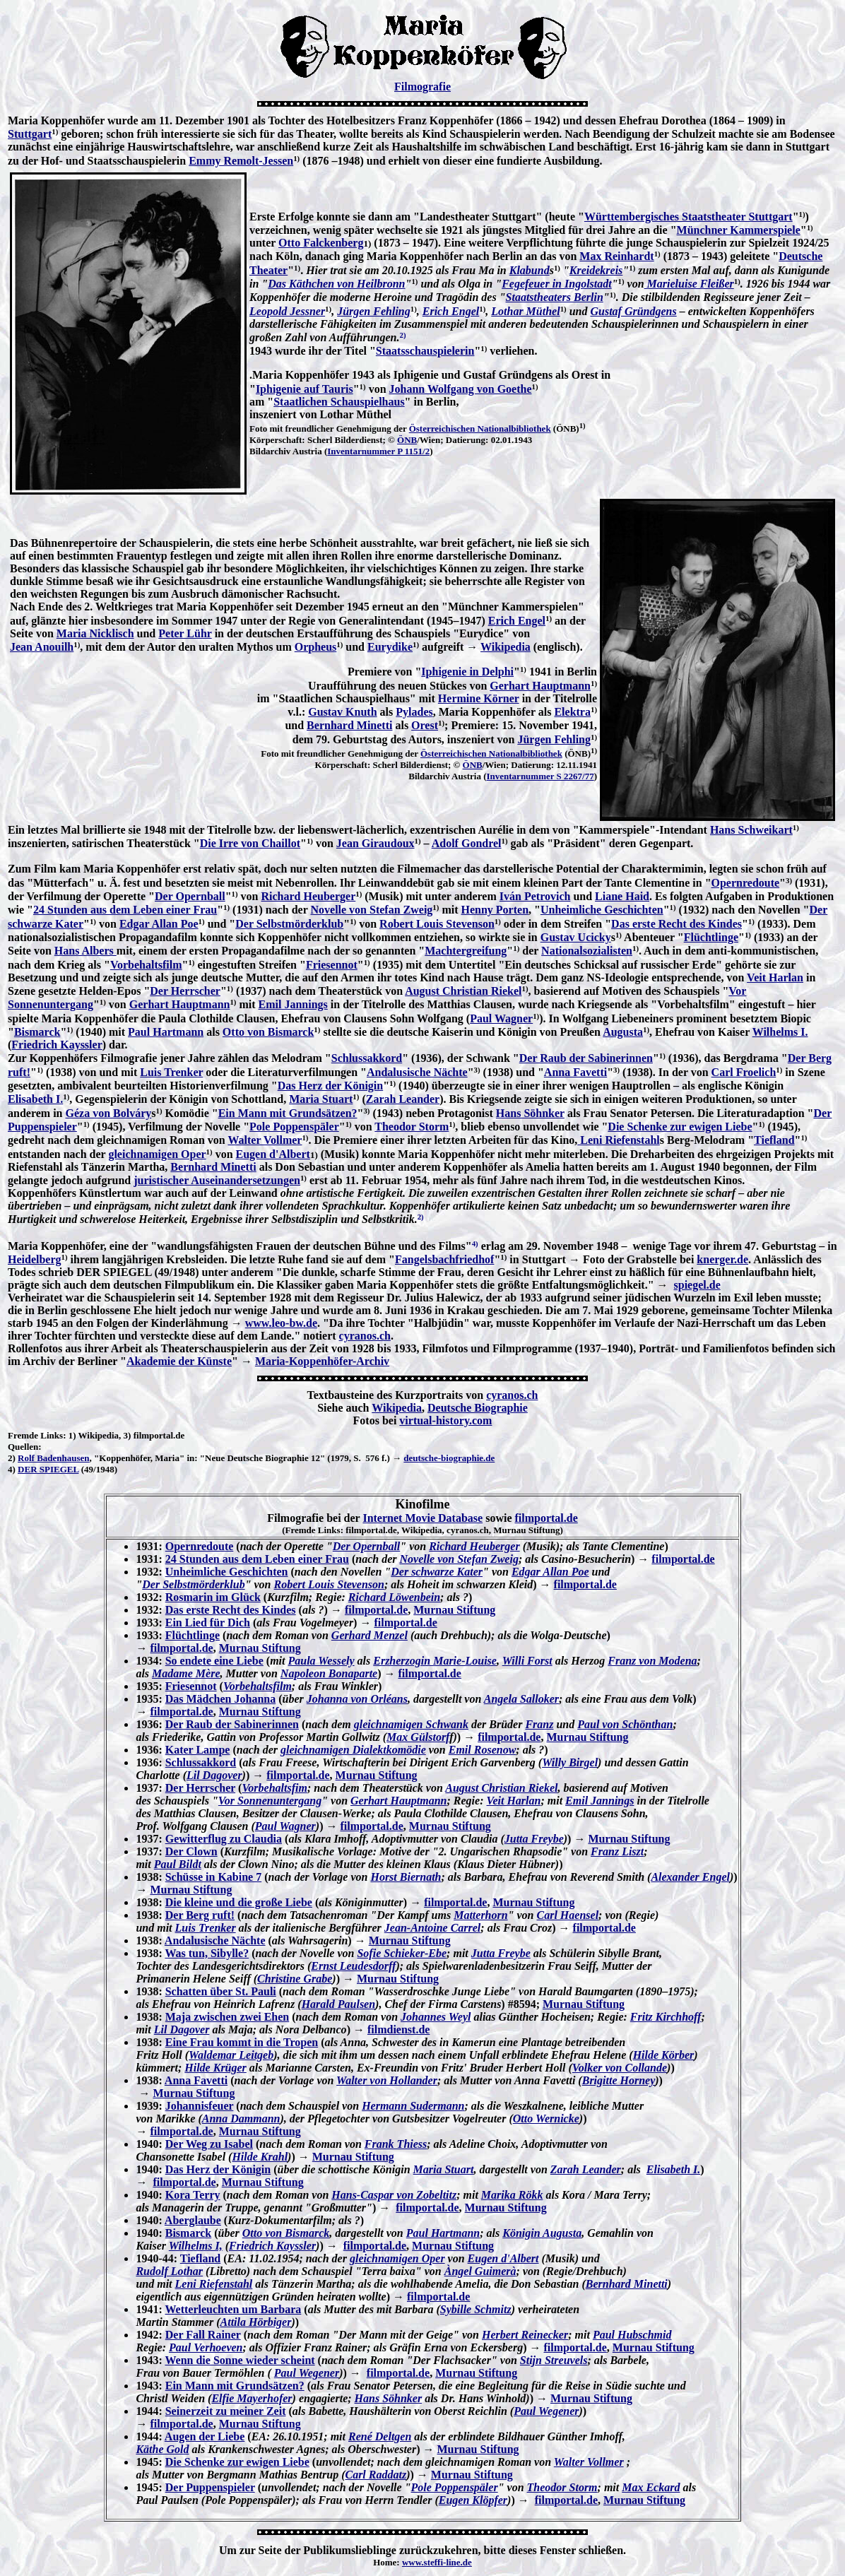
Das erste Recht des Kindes (676, 924)
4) (12, 1469)
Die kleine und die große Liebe (238, 1902)
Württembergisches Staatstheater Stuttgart (688, 217)
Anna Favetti (575, 1072)
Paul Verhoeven (205, 2347)
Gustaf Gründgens (633, 311)
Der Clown (191, 1851)
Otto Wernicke (546, 2119)
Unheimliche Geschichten (601, 910)
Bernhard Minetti (349, 725)
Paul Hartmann (165, 1032)
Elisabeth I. (35, 1099)
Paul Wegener (306, 2373)
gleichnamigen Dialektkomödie (353, 1750)
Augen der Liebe (204, 2436)
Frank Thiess (396, 2144)
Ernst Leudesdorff (353, 1966)
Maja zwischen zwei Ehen (227, 2017)
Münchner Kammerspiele (738, 230)
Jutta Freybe (534, 1839)
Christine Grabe (294, 1979)
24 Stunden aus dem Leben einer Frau (125, 910)
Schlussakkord (367, 1058)
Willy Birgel (570, 1762)
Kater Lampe (197, 1750)
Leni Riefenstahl (618, 1140)
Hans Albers (85, 951)
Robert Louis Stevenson (437, 924)
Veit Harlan (775, 977)
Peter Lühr (184, 633)
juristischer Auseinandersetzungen (217, 1180)
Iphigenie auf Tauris (304, 389)
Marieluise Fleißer (689, 284)
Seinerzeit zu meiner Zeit (225, 2411)
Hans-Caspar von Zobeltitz (393, 2195)
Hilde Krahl (260, 2157)
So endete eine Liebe (214, 1661)
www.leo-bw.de (281, 1323)
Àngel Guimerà (480, 2271)
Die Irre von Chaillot (250, 843)
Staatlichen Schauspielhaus (338, 402)
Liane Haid (622, 896)
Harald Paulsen (338, 2004)
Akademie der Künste (179, 1361)
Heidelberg (34, 1259)
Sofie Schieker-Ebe (402, 1953)
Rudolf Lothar (169, 2271)
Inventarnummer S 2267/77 (540, 776)
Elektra (572, 712)
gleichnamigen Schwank (411, 1724)
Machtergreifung (466, 951)
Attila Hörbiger (256, 2322)
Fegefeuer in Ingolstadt (557, 284)
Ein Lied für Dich (207, 1623)
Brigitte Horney (619, 2080)
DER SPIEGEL (48, 1469)
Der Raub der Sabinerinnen (586, 1058)
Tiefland (774, 1140)
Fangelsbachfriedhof (444, 1259)
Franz (539, 1724)
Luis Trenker (171, 1072)
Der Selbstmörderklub (289, 924)
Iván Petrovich (535, 896)
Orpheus (316, 647)
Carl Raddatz (375, 2475)
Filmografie (422, 87)
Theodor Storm (411, 1127)
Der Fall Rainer (203, 2335)
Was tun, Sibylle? (207, 1953)
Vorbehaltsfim (274, 1788)
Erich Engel (450, 311)
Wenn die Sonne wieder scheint (239, 2360)
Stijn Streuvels (554, 2360)
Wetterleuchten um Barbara (233, 2309)
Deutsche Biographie (477, 1408)
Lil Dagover (214, 1775)
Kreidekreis (596, 270)
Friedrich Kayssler (56, 1045)
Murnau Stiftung (454, 1610)
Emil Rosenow (482, 1750)
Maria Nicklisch (95, 633)
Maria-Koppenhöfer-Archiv (322, 1361)
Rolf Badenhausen (54, 1458)
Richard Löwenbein (394, 1597)
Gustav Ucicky (575, 937)
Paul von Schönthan (625, 1724)
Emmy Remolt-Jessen (241, 161)
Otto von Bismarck (268, 1032)
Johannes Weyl (436, 2017)
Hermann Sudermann (413, 2106)
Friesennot (332, 965)
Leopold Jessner (287, 311)
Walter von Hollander (386, 2080)
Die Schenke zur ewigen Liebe (680, 1127)
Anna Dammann (241, 2119)
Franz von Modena (652, 1661)
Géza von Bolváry (108, 1113)
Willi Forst (527, 1661)
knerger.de (722, 1259)
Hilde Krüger (215, 2068)
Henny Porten (494, 910)
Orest (424, 725)
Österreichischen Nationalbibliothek (480, 428)
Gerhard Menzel (369, 1635)
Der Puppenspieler (210, 2487)
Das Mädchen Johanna (220, 1699)
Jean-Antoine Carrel (432, 1928)
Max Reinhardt (616, 256)
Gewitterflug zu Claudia (223, 1839)
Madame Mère (186, 1673)
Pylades (414, 712)
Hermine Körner (478, 698)
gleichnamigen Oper (157, 1154)
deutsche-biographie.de (449, 1458)
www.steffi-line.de (437, 2562)
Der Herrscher (185, 991)
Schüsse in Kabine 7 (213, 1877)
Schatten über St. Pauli (220, 1991)
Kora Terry (192, 2195)
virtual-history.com (445, 1420)
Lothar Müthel (525, 311)
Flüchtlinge (711, 937)
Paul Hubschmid (632, 2335)
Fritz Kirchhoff (666, 2017)
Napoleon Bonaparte (328, 1673)
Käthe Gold (162, 2449)
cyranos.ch (365, 1336)
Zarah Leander (402, 1099)
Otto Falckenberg (320, 243)
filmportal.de (545, 1518)
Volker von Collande (619, 2068)
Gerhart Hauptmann (540, 686)
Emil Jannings (293, 1004)
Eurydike (390, 647)
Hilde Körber (664, 2055)
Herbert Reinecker (525, 2335)
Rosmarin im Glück (213, 1597)
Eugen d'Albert (273, 1154)
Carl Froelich (743, 1072)
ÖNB (407, 440)
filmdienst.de (398, 2029)
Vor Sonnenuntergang (269, 1801)
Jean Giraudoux (375, 843)
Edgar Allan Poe (159, 924)
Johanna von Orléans (357, 1699)
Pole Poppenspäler (294, 1127)
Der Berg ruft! (200, 1915)
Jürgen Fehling (373, 311)
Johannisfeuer (199, 2106)
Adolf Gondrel (467, 843)
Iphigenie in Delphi (467, 672)
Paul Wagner (501, 1018)
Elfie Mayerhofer (251, 2398)
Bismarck (37, 1032)
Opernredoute (745, 883)
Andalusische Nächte (417, 1072)
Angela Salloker (521, 1699)
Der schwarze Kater (437, 1572)
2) (12, 1458)
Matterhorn (480, 1915)
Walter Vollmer (265, 1140)
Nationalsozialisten (586, 951)
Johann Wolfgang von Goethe (460, 389)
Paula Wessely (321, 1661)
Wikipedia (505, 647)
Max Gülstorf (417, 1737)
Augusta (623, 1032)
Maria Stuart (321, 1099)
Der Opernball (190, 896)
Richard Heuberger (308, 896)
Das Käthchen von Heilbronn (336, 284)
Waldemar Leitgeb (231, 2055)
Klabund (529, 270)
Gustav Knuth (342, 712)
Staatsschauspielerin (425, 351)
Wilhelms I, (196, 2246)
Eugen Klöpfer (473, 2500)
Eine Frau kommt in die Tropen (241, 2042)
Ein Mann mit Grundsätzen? (288, 1113)
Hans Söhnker (530, 1113)
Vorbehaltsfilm (146, 965)
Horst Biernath (405, 1877)
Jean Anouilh (41, 647)
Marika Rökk (512, 2195)
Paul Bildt (177, 1864)
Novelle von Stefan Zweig (371, 910)
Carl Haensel (568, 1915)
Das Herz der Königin (330, 1086)
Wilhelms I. (780, 1032)
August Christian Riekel (463, 991)
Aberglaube (193, 2220)
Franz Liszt (617, 1851)
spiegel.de (697, 1285)
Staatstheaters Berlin (554, 297)
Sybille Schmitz (476, 2309)
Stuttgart (30, 134)
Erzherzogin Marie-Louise (435, 1661)
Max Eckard (651, 2487)
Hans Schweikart (751, 830)
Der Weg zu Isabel (209, 2144)
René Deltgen (379, 2436)
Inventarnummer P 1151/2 (378, 451)
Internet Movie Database (422, 1518)
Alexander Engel (690, 1877)
